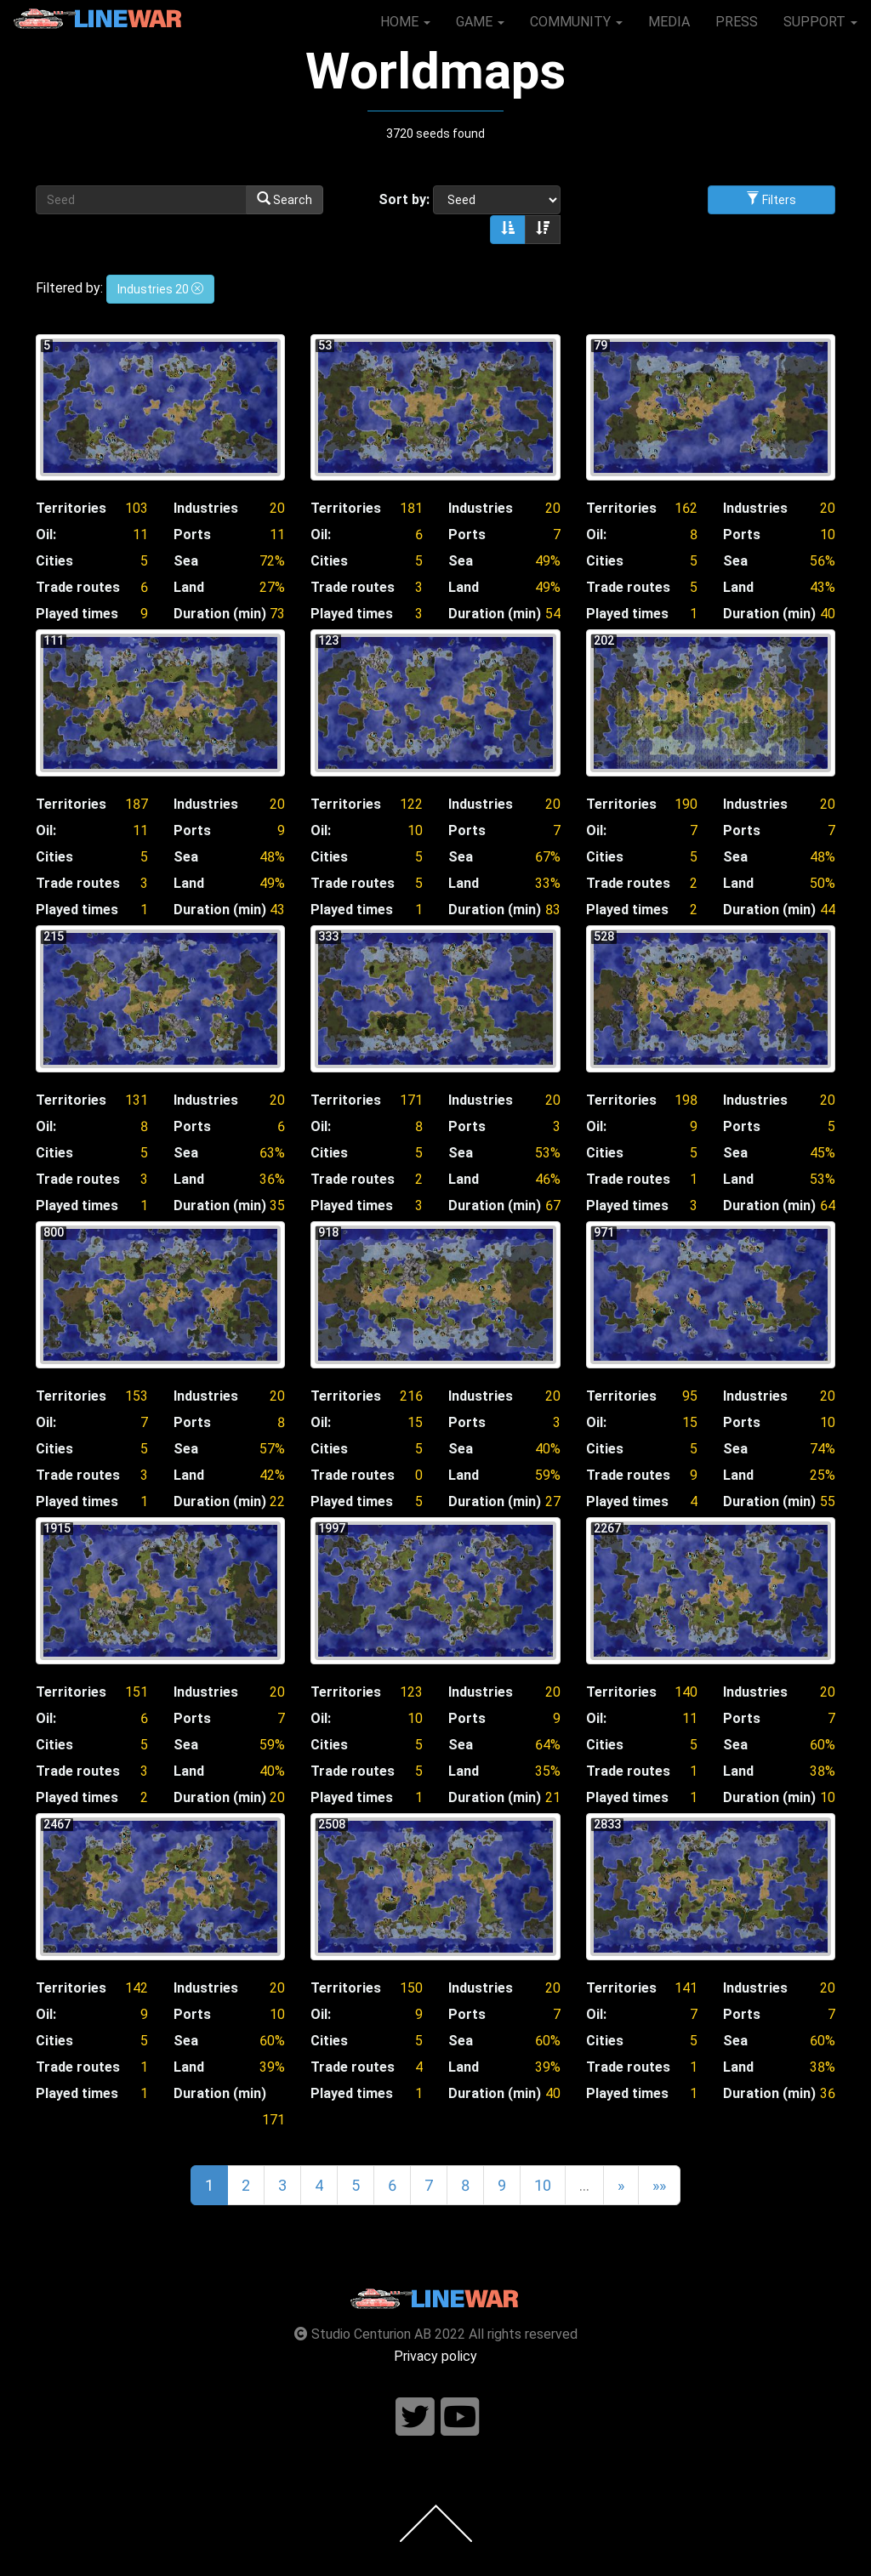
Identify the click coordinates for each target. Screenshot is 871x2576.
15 (415, 1422)
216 (411, 1396)
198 (686, 1100)
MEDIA (669, 22)
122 (411, 804)
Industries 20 (160, 289)
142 (136, 1988)
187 (136, 804)
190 (686, 804)
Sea (186, 561)
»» (659, 2185)
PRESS (736, 22)
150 (411, 1988)
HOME (405, 22)
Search (284, 199)
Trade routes (78, 587)
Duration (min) (220, 614)
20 (277, 508)
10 (827, 534)
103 (136, 508)
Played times (77, 614)
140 (686, 1692)
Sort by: (404, 199)
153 (136, 1396)
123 (411, 1692)
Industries (206, 508)
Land (189, 587)
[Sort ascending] (508, 229)
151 (136, 1692)
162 (686, 508)
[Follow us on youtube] (460, 2417)
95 (689, 1396)
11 (140, 534)
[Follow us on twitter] (415, 2417)
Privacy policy (435, 2356)
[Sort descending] (543, 229)
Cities (54, 561)
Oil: (46, 534)
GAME (480, 22)
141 (686, 1988)
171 (411, 1100)
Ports (192, 534)
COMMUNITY (576, 22)
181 (411, 508)
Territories (71, 508)
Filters (771, 199)
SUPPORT (820, 22)
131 (136, 1100)
